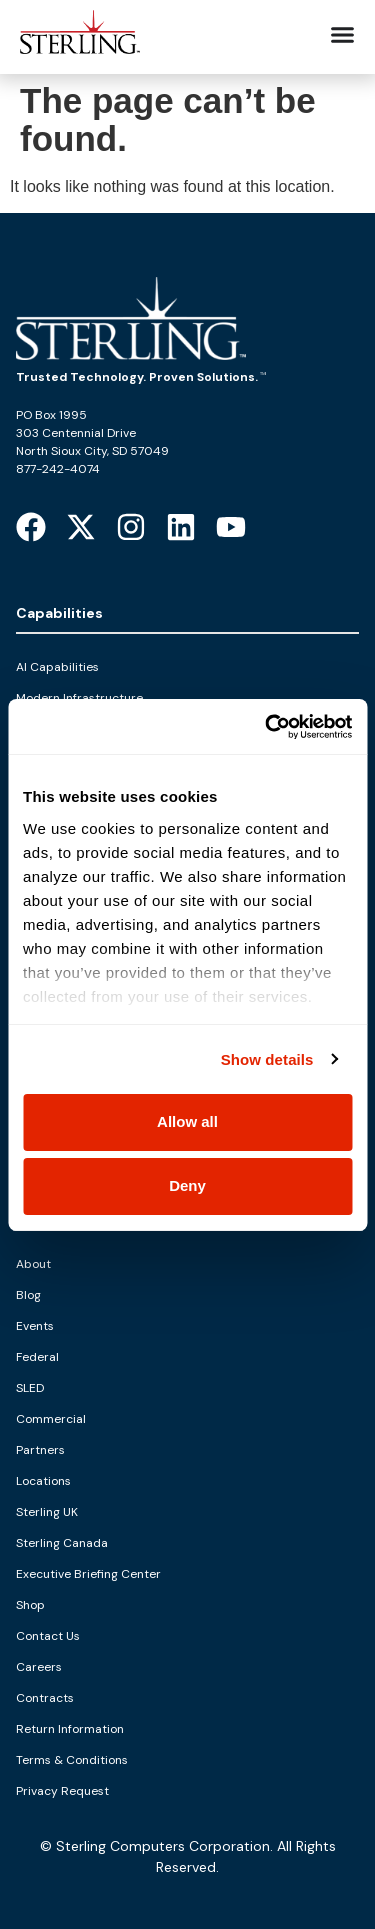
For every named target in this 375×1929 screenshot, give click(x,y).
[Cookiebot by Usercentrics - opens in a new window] (267, 727)
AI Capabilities (57, 667)
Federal (37, 1357)
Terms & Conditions (72, 1760)
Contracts (45, 1698)
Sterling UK (47, 1512)
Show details (267, 1059)
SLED (30, 1388)
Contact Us (48, 1636)
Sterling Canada (62, 1543)
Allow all (187, 1121)
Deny (187, 1185)
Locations (43, 1481)
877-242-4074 (58, 469)
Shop (30, 1605)
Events (35, 1326)
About (33, 1264)
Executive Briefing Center (88, 1574)
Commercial (51, 1419)
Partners (40, 1450)
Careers (39, 1667)
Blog (28, 1295)
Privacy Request (62, 1791)
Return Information (70, 1729)
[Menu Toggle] (342, 34)
